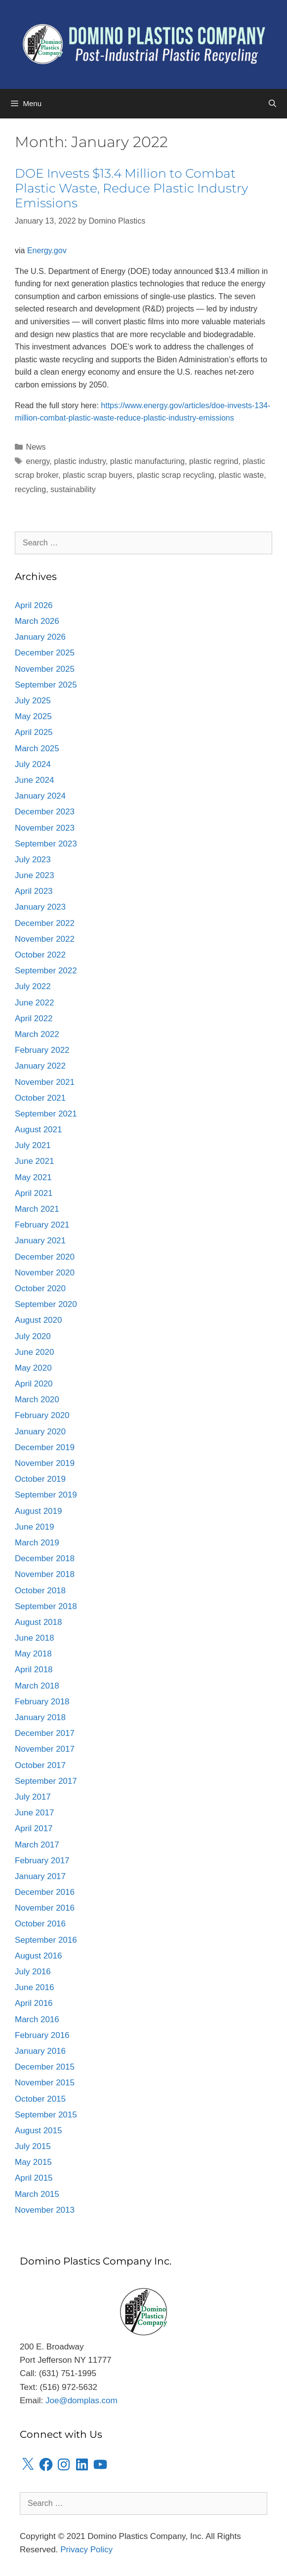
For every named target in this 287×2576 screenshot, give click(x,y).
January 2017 (40, 1876)
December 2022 (45, 923)
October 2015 (40, 2099)
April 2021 (34, 1193)
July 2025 (33, 700)
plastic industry (80, 461)
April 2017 (34, 1828)
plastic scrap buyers (97, 475)
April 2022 (34, 1018)
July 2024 (33, 764)
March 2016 (37, 2019)
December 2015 (45, 2067)
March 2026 (37, 621)
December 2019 (45, 1447)
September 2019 (46, 1494)
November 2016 (45, 1908)
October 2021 (40, 1098)
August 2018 (38, 1622)
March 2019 (37, 1542)
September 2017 (46, 1781)
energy (38, 461)
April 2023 (34, 891)
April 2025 (34, 732)
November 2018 (45, 1574)
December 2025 (45, 652)
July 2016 (33, 1971)
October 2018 (40, 1590)
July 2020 (33, 1336)
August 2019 (38, 1511)
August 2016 (38, 1956)
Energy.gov (47, 250)
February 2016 (42, 2035)
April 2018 (34, 1669)
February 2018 (42, 1701)
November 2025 (45, 669)
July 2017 (33, 1797)
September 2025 (46, 685)
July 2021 (33, 1145)
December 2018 (45, 1558)
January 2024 (40, 796)
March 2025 (37, 748)
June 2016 (34, 1987)
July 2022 (33, 986)
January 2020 (40, 1431)
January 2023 (40, 907)
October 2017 (40, 1765)
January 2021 (40, 1240)
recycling (30, 489)
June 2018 (34, 1638)
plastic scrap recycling (175, 475)
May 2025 (33, 716)
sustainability (73, 489)
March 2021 (37, 1209)
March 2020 (37, 1399)
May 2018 (33, 1653)
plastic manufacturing (147, 461)
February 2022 (42, 1050)
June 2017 (34, 1812)
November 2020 (45, 1272)
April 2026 (34, 605)
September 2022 (46, 970)
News (36, 447)
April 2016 (34, 2003)
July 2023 (33, 859)
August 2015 (38, 2130)
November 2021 (45, 1082)
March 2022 (37, 1034)
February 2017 (42, 1860)
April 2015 (34, 2178)
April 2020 (34, 1383)
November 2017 (45, 1749)
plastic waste (241, 475)
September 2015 (46, 2114)
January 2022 (40, 1066)
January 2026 (40, 637)
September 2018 (46, 1606)
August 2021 (38, 1129)
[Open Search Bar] (272, 103)
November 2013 (45, 2210)
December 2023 (45, 811)
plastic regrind (214, 461)
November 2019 (45, 1463)
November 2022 (45, 939)
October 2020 (40, 1288)
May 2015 (33, 2162)
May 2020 (33, 1368)
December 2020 (45, 1257)
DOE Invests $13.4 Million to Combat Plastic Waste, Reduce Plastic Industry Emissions (131, 188)
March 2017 (37, 1844)
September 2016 (46, 1940)
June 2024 (34, 780)
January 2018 (40, 1717)
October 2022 (40, 955)
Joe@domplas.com (81, 2400)
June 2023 (34, 875)
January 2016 (40, 2051)
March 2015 (37, 2194)
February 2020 (42, 1415)
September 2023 (46, 843)
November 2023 (45, 828)
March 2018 (37, 1686)
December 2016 (45, 1892)
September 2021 (46, 1113)
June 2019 (34, 1527)
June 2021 (34, 1161)
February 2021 (42, 1225)
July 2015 (33, 2146)
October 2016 (40, 1923)
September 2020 (46, 1304)
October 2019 (40, 1479)
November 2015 (45, 2082)
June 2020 (34, 1352)
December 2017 (45, 1733)
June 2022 (34, 1002)
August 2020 (38, 1320)
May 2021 (33, 1177)
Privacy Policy (86, 2549)
